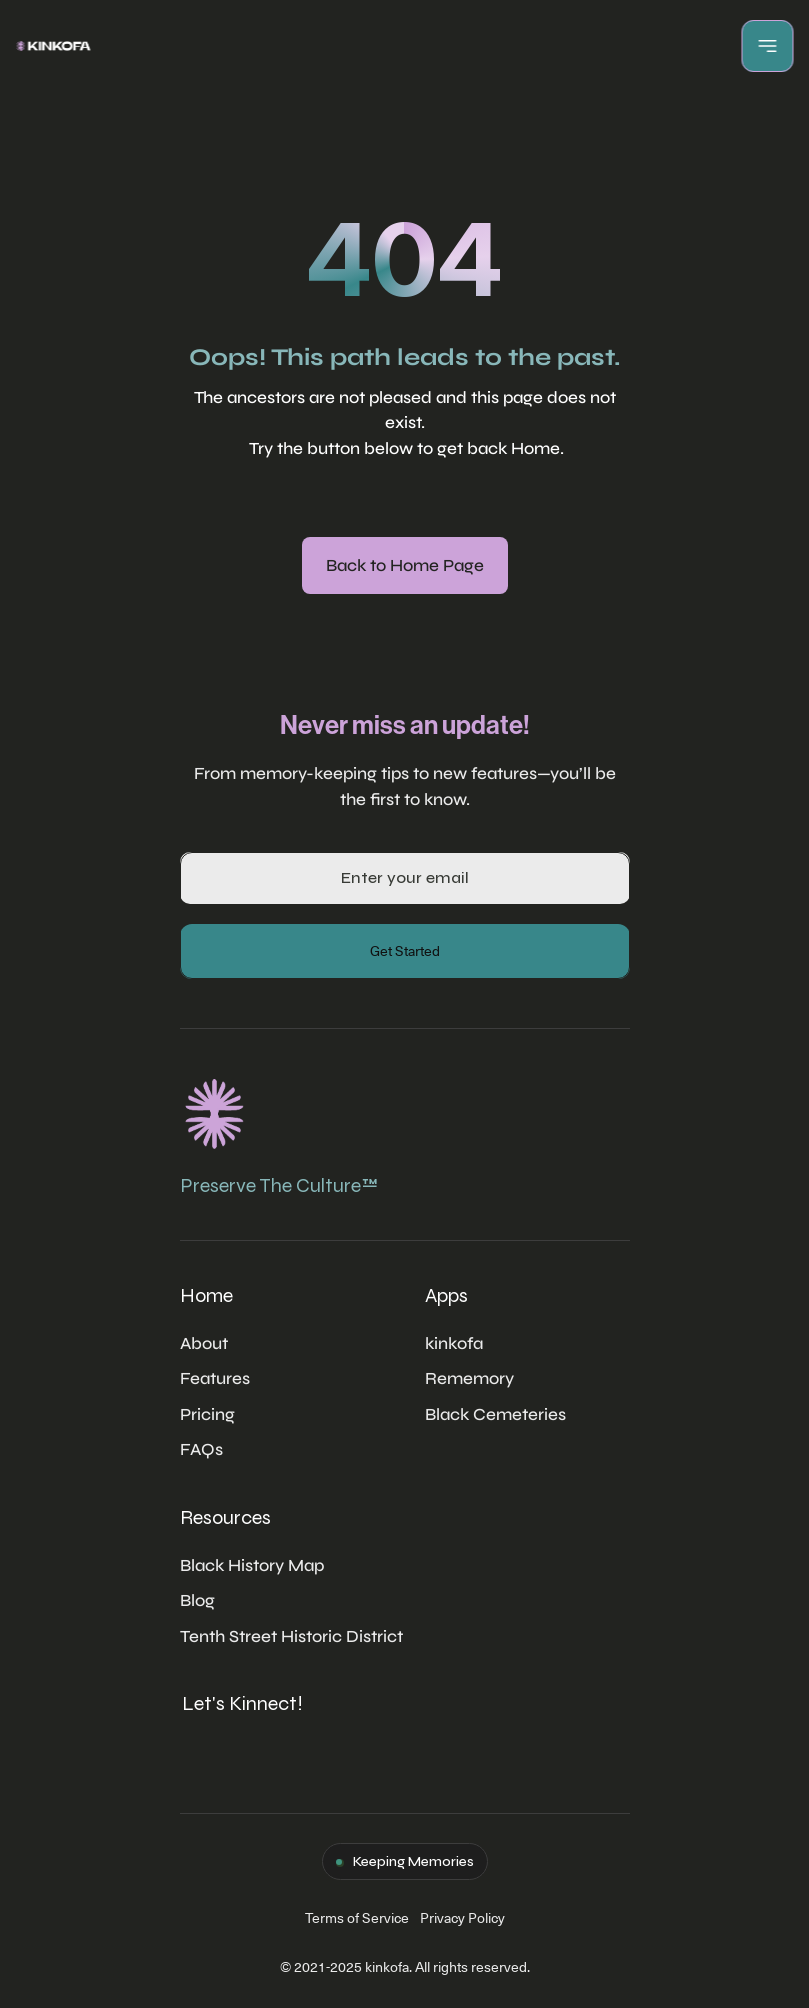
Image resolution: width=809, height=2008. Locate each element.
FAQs (201, 1449)
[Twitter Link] (204, 1741)
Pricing (207, 1414)
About (204, 1343)
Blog (197, 1600)
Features (215, 1378)
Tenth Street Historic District (291, 1636)
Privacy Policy (462, 1918)
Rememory (469, 1378)
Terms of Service (357, 1918)
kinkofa (454, 1343)
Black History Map (252, 1565)
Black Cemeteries (495, 1414)
